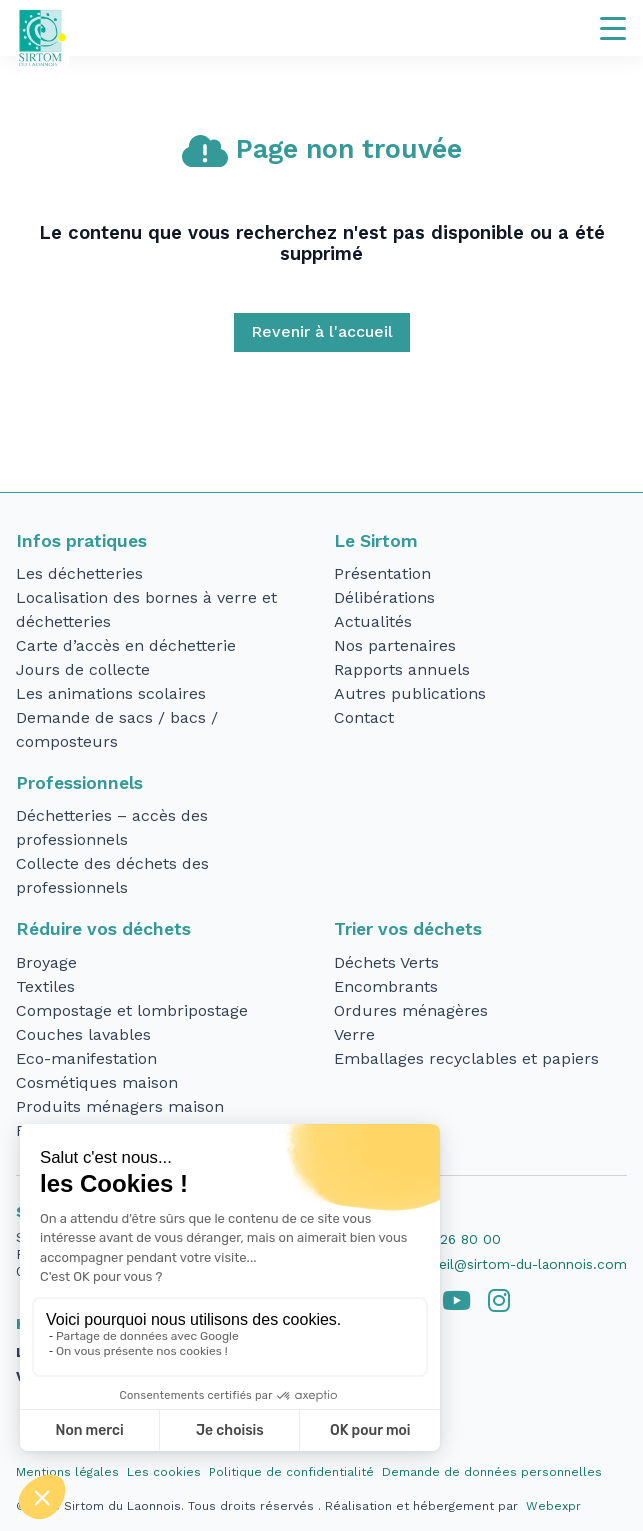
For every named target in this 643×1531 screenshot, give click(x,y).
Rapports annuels (402, 669)
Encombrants (386, 986)
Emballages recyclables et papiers (466, 1058)
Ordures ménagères (411, 1010)
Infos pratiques (81, 541)
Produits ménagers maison (120, 1106)
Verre (354, 1034)
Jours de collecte (83, 669)
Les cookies (164, 1472)
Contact (364, 717)
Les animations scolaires (111, 693)
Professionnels (79, 783)
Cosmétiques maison (97, 1082)
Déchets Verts (386, 962)
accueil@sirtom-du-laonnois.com (517, 1264)
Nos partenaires (395, 645)
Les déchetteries (79, 573)
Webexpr (553, 1506)
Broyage (46, 962)
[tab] (456, 1301)
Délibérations (384, 597)
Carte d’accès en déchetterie (126, 645)
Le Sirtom (376, 541)
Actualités (373, 621)
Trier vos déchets (408, 929)
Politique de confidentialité (291, 1472)
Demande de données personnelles (492, 1472)
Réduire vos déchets (103, 929)
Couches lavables (83, 1034)
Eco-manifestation (86, 1058)
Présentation (382, 573)
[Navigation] (613, 28)
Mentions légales (67, 1472)
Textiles (45, 986)
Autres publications (410, 693)
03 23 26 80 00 (449, 1239)
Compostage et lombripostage (132, 1010)
